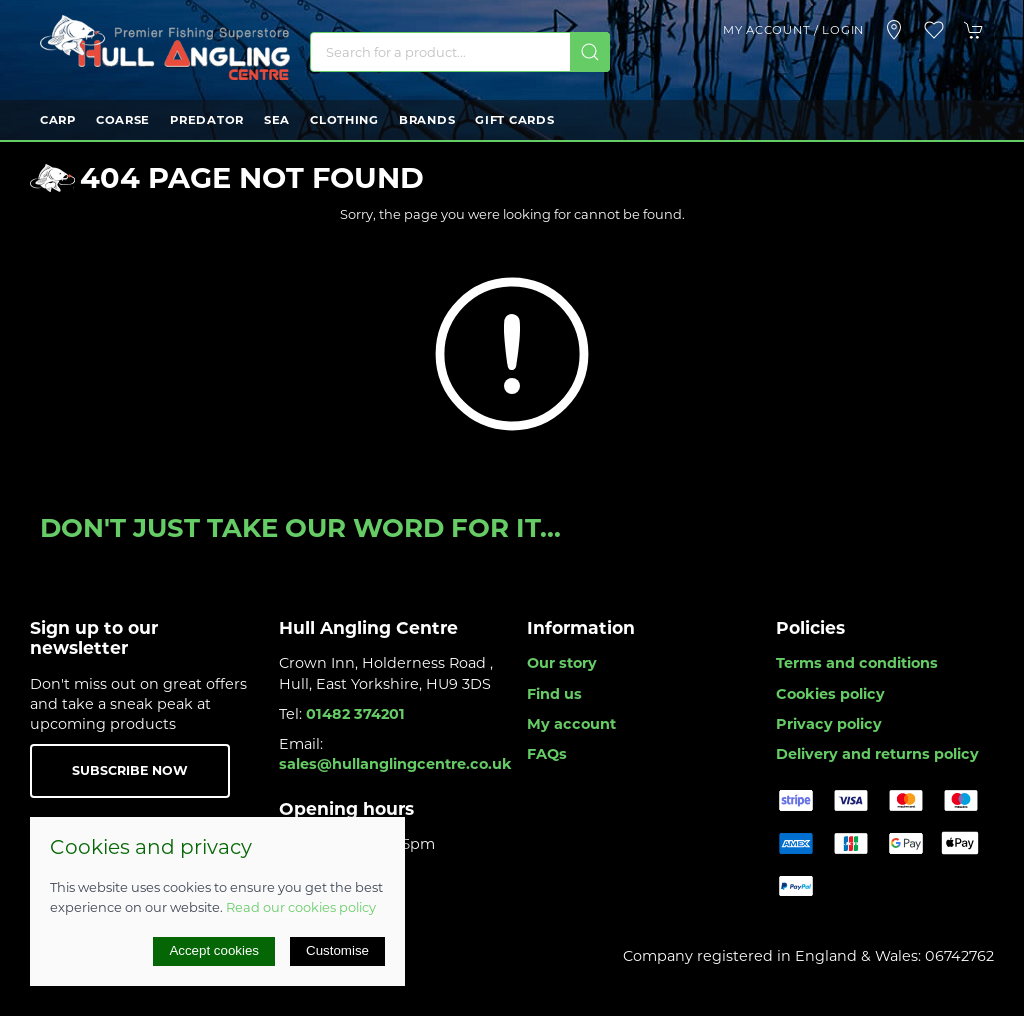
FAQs (547, 754)
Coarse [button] (123, 120)
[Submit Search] (590, 52)
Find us (554, 694)
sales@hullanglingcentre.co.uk (395, 764)
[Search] (460, 52)
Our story (562, 663)
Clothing (344, 120)
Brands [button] (427, 120)
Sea (277, 120)
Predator (207, 120)
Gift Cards (514, 120)
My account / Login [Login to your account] (793, 30)
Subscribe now (130, 770)
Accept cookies (214, 950)
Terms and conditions (857, 663)
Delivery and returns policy (877, 754)
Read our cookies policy (301, 907)
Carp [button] (58, 120)
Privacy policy (829, 724)
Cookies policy (830, 694)
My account (571, 724)
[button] (934, 30)
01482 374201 (355, 714)
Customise (337, 950)
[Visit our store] (894, 30)
